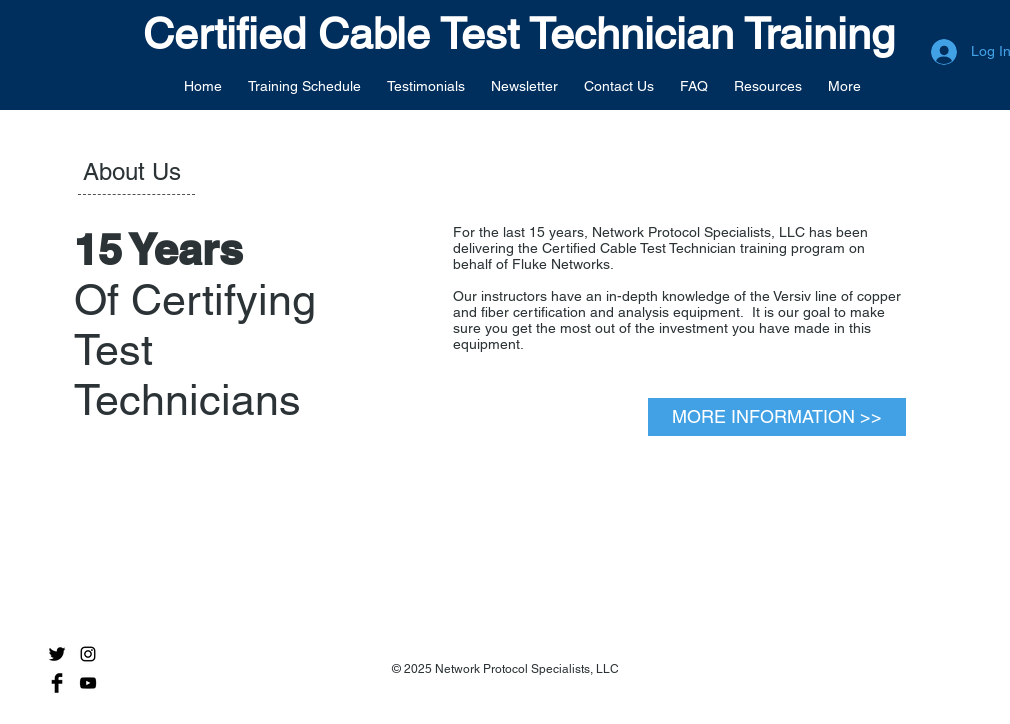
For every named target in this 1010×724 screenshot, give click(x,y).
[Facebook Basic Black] (57, 683)
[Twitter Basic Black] (57, 654)
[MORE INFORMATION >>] (777, 417)
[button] (304, 85)
